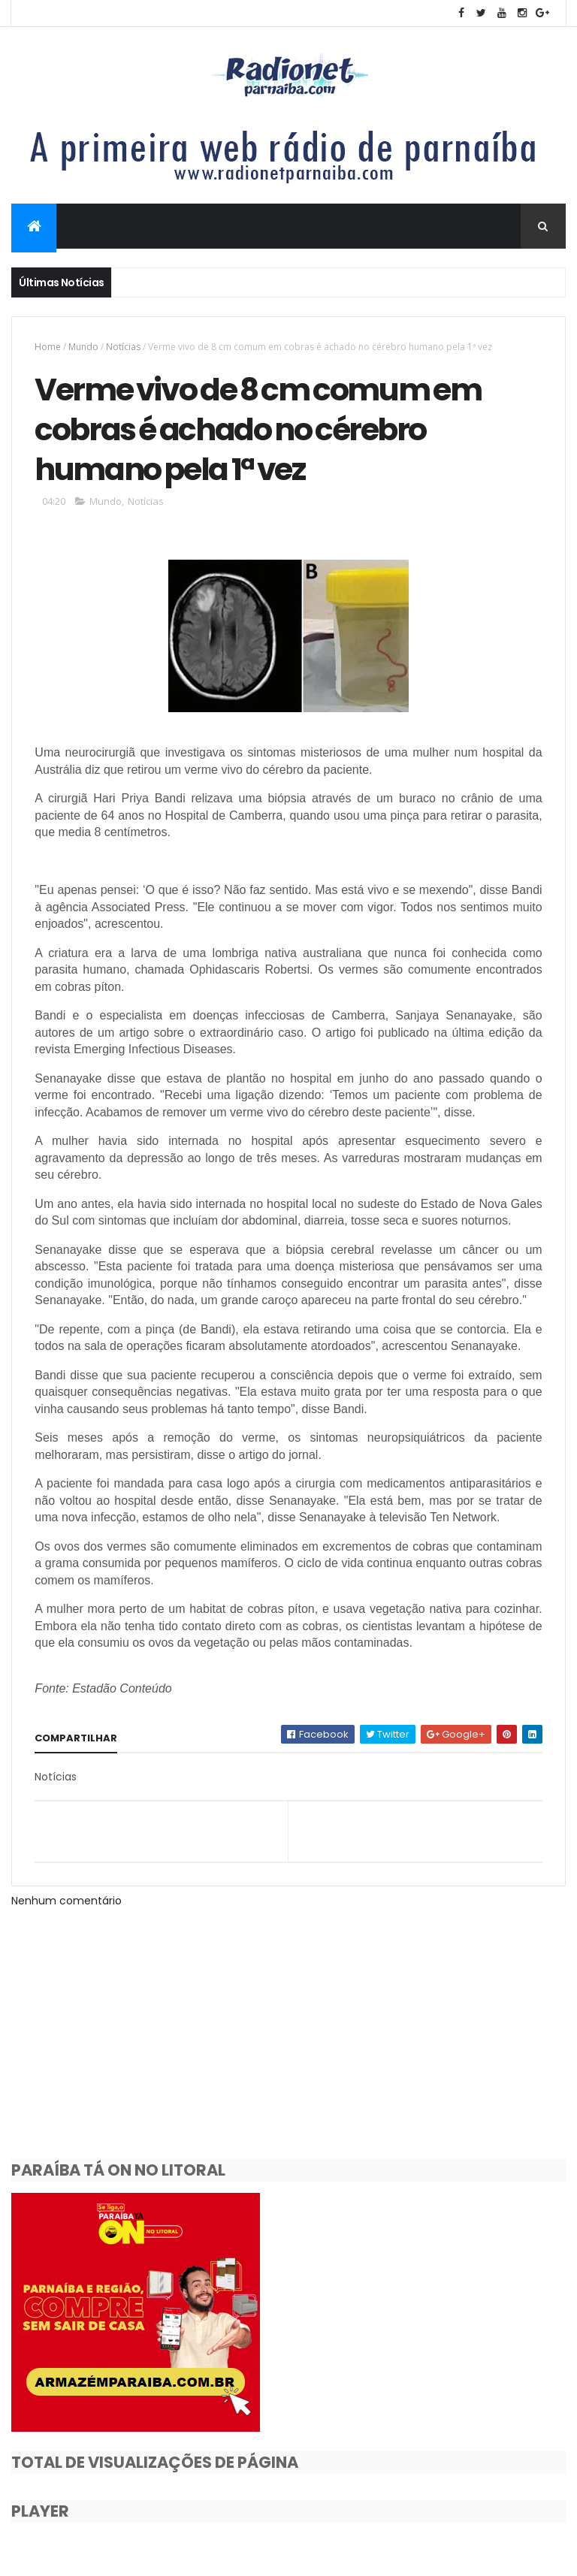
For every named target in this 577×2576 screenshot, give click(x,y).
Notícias (123, 346)
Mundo (83, 346)
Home (48, 346)
